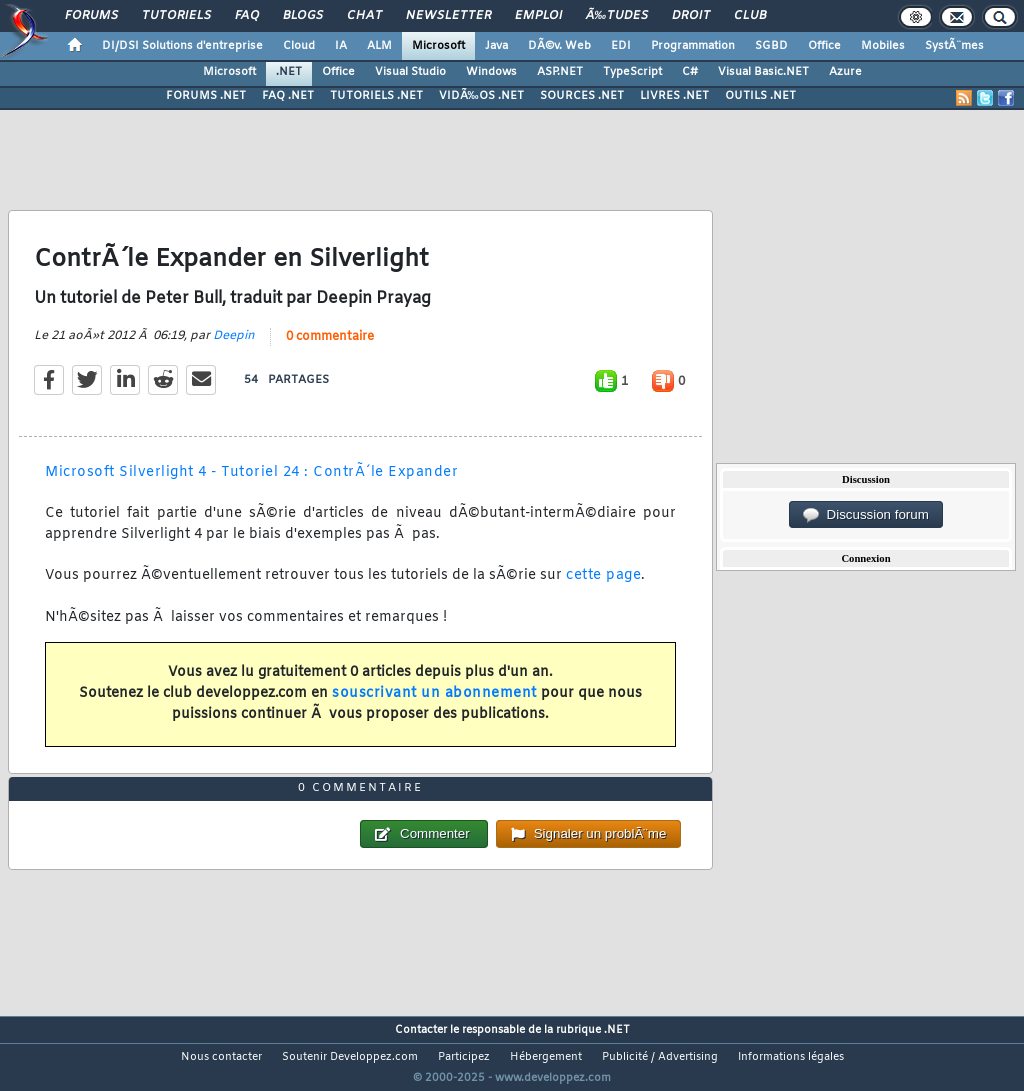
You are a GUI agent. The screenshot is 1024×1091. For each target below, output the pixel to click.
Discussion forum (866, 515)
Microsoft (438, 46)
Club (750, 16)
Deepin (234, 336)
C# (690, 72)
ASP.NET (560, 72)
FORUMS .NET (206, 96)
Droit (691, 16)
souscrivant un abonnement (434, 693)
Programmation (693, 46)
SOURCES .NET (582, 96)
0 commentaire (330, 337)
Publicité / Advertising (660, 1057)
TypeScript (632, 72)
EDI (621, 46)
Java (496, 46)
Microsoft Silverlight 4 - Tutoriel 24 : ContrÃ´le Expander (251, 472)
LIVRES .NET (674, 96)
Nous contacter (221, 1057)
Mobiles (883, 46)
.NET (289, 72)
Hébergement (546, 1057)
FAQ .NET (288, 96)
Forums (91, 16)
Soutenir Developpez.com (350, 1057)
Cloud (299, 46)
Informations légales (791, 1057)
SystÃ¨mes (954, 46)
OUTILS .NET (760, 96)
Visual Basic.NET (763, 72)
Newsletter (448, 16)
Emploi (538, 16)
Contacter (421, 1030)
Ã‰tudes (617, 16)
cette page (603, 575)
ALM (379, 46)
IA (341, 46)
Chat (364, 16)
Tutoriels (176, 16)
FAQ (247, 16)
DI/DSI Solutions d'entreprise (182, 46)
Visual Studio (410, 72)
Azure (845, 72)
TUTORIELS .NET (376, 96)
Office (824, 46)
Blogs (303, 16)
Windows (491, 72)
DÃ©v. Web (559, 46)
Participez (464, 1057)
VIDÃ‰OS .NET (481, 96)
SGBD (771, 46)
